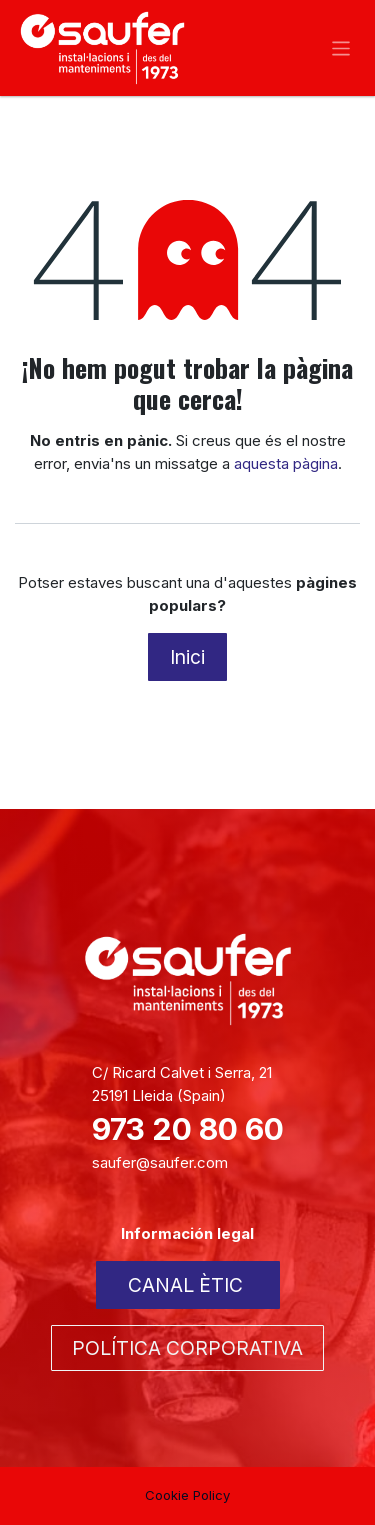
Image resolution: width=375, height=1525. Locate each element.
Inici (187, 657)
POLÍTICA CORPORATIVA (187, 1348)
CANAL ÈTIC (188, 1285)
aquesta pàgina (286, 463)
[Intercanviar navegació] (341, 47)
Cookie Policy (187, 1495)
